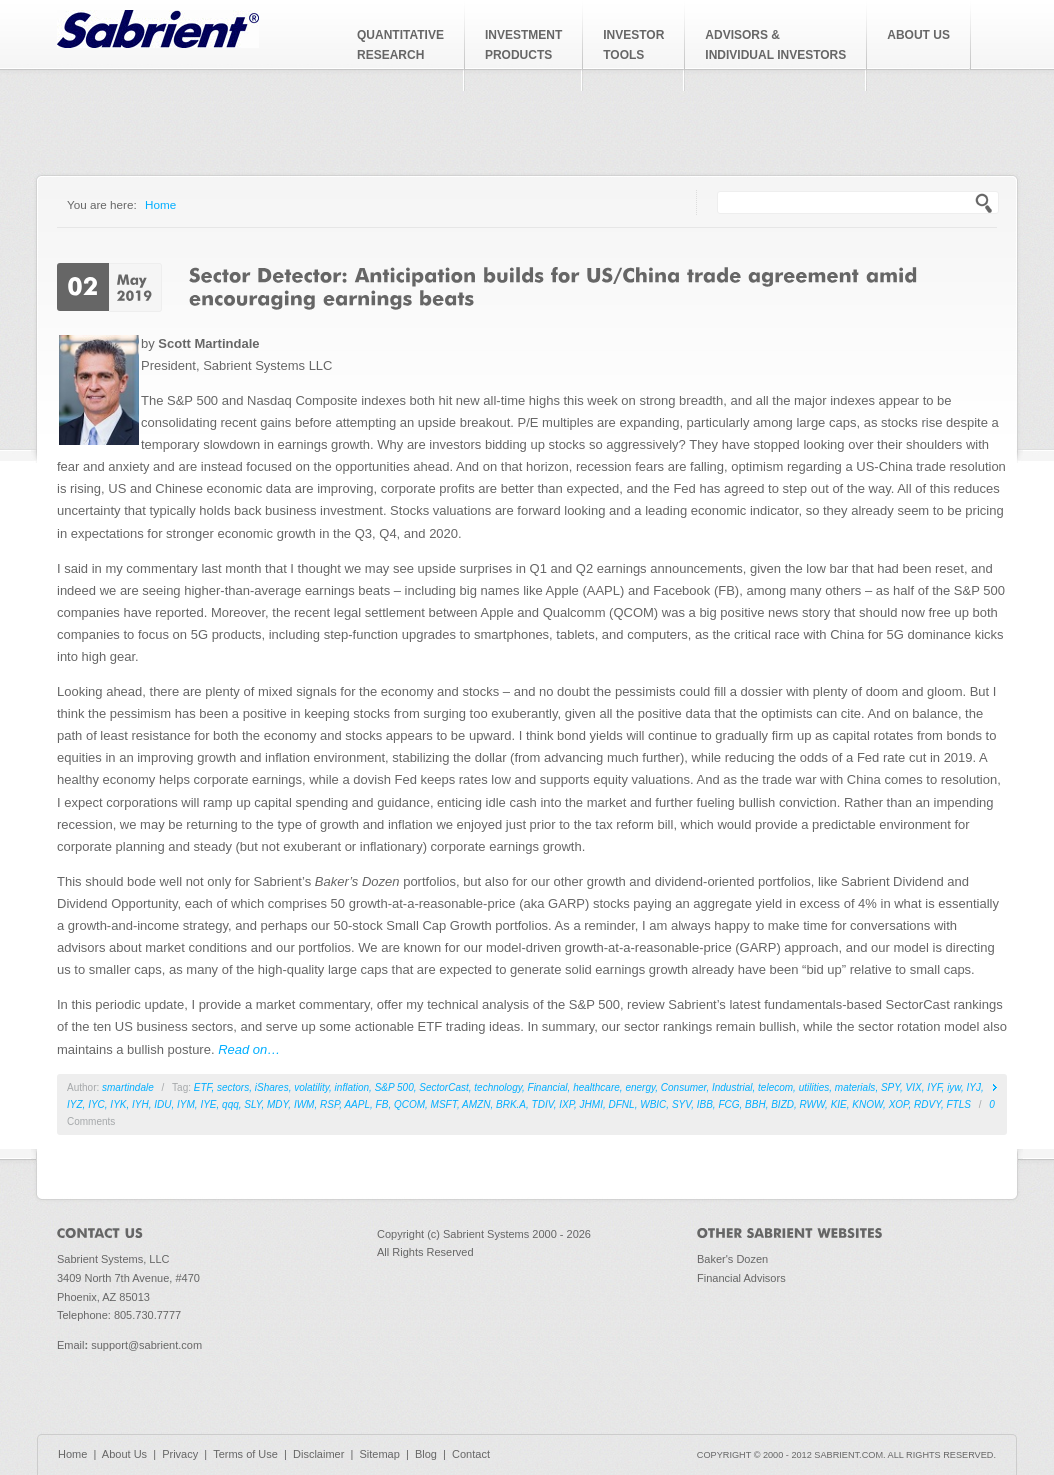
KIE (839, 1104)
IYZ (75, 1104)
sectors (233, 1087)
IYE (208, 1104)
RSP (329, 1104)
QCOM (409, 1104)
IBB (705, 1104)
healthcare (596, 1087)
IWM (304, 1104)
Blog (426, 1454)
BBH (755, 1104)
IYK (118, 1104)
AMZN (476, 1104)
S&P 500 (394, 1087)
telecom (775, 1087)
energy (640, 1087)
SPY (890, 1087)
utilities (814, 1087)
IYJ (974, 1087)
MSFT (444, 1104)
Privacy (180, 1454)
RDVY (927, 1104)
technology (498, 1087)
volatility (311, 1087)
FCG (728, 1104)
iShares (272, 1087)
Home (160, 204)
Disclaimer (318, 1454)
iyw (954, 1087)
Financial (548, 1087)
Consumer (684, 1087)
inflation (352, 1087)
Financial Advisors (741, 1278)
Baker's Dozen (732, 1259)
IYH (140, 1104)
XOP (899, 1104)
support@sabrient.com (146, 1345)
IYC (96, 1104)
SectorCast (443, 1087)
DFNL (622, 1104)
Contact (471, 1454)
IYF (934, 1087)
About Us (124, 1454)
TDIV (543, 1104)
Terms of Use (245, 1454)
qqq (230, 1104)
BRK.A (511, 1104)
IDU (162, 1104)
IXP (566, 1104)
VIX (914, 1087)
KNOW (867, 1104)
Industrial (732, 1087)
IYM (186, 1104)
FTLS (959, 1104)
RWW (813, 1104)
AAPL (357, 1104)
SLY (252, 1104)
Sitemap (379, 1454)
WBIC (653, 1104)
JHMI (591, 1104)
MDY (277, 1104)
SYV (681, 1104)
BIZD (782, 1104)
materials (855, 1087)
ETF (203, 1087)
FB (382, 1104)
